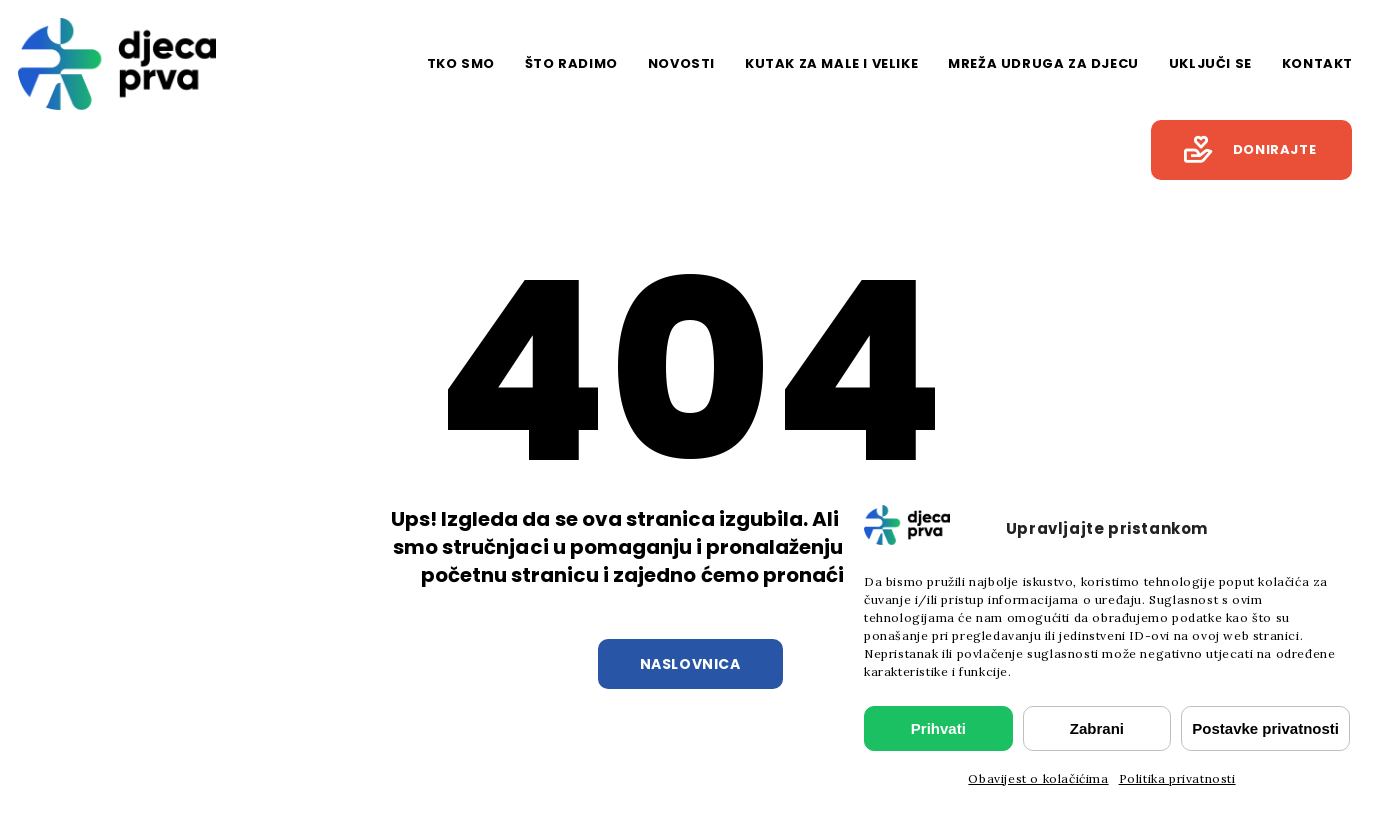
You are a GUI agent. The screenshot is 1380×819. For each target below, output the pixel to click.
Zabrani (1097, 728)
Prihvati (938, 728)
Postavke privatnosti (1265, 728)
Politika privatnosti (1177, 778)
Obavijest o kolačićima (1038, 778)
